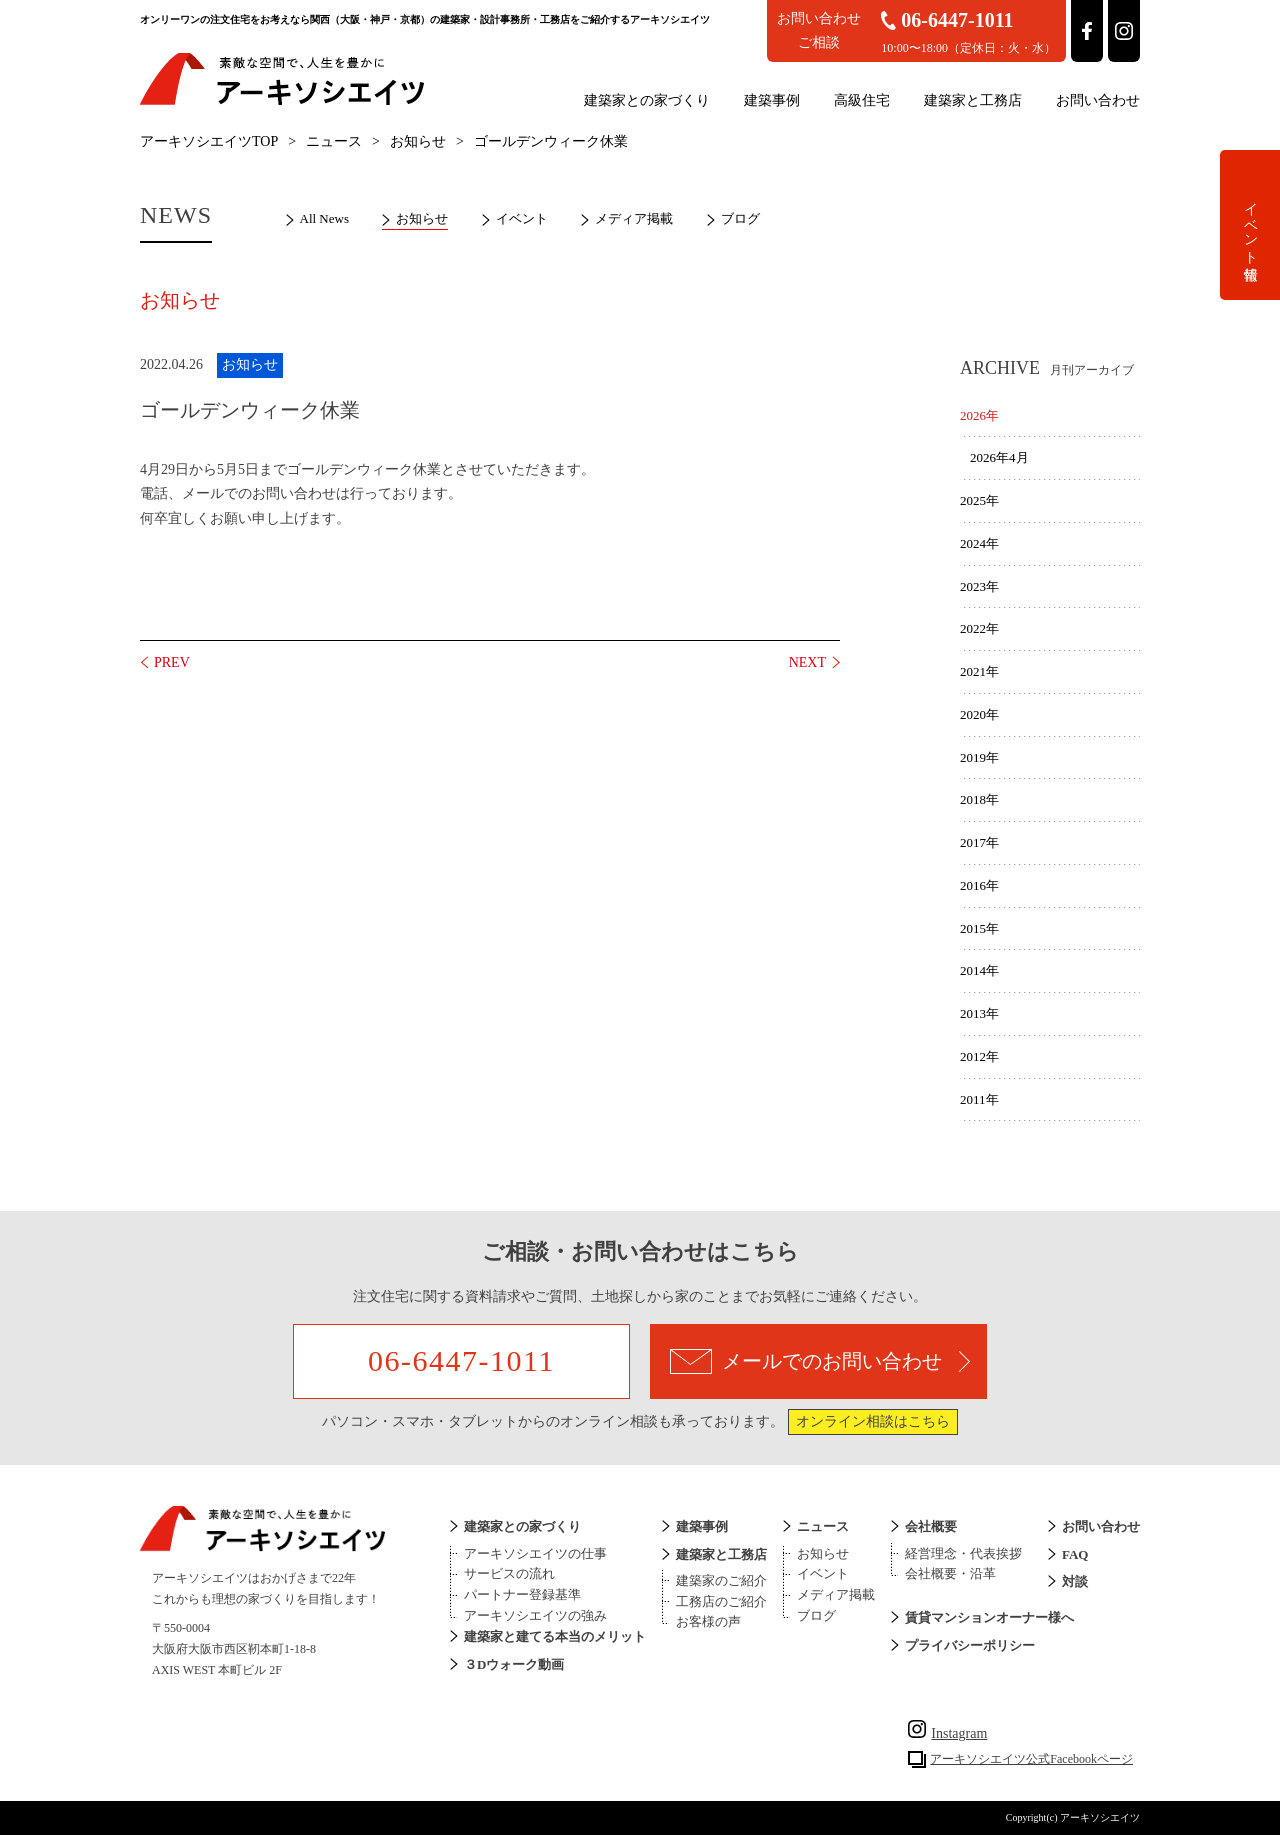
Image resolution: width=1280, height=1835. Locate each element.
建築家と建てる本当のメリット (555, 1636)
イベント (522, 218)
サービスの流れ (509, 1573)
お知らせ (418, 141)
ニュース (334, 141)
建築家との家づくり (647, 100)
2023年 (979, 586)
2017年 (979, 842)
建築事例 (772, 100)
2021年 (979, 671)
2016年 (979, 885)
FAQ (1075, 1554)
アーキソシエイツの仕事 (535, 1553)
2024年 (979, 543)
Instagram (947, 1733)
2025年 (979, 500)
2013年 (979, 1013)
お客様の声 (708, 1621)
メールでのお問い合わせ (820, 1361)
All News (324, 218)
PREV (172, 662)
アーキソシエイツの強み (535, 1615)
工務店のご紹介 (721, 1601)
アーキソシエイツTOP (209, 141)
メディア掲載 (634, 218)
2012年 (979, 1056)
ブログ (740, 218)
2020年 (979, 714)
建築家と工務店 (973, 100)
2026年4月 (999, 457)
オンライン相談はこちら (873, 1421)
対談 (1075, 1581)
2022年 (979, 628)
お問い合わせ (1098, 100)
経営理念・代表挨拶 (963, 1553)
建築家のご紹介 (721, 1580)
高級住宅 (862, 100)
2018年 (979, 799)
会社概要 (931, 1526)
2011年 (979, 1099)
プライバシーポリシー (970, 1645)
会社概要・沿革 (950, 1573)
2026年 (979, 415)
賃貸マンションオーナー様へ (989, 1617)
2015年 (979, 928)
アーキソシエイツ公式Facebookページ (1031, 1759)
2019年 (979, 757)
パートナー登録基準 (522, 1594)
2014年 (979, 970)
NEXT (807, 662)
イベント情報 (1250, 225)
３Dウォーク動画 (514, 1664)
